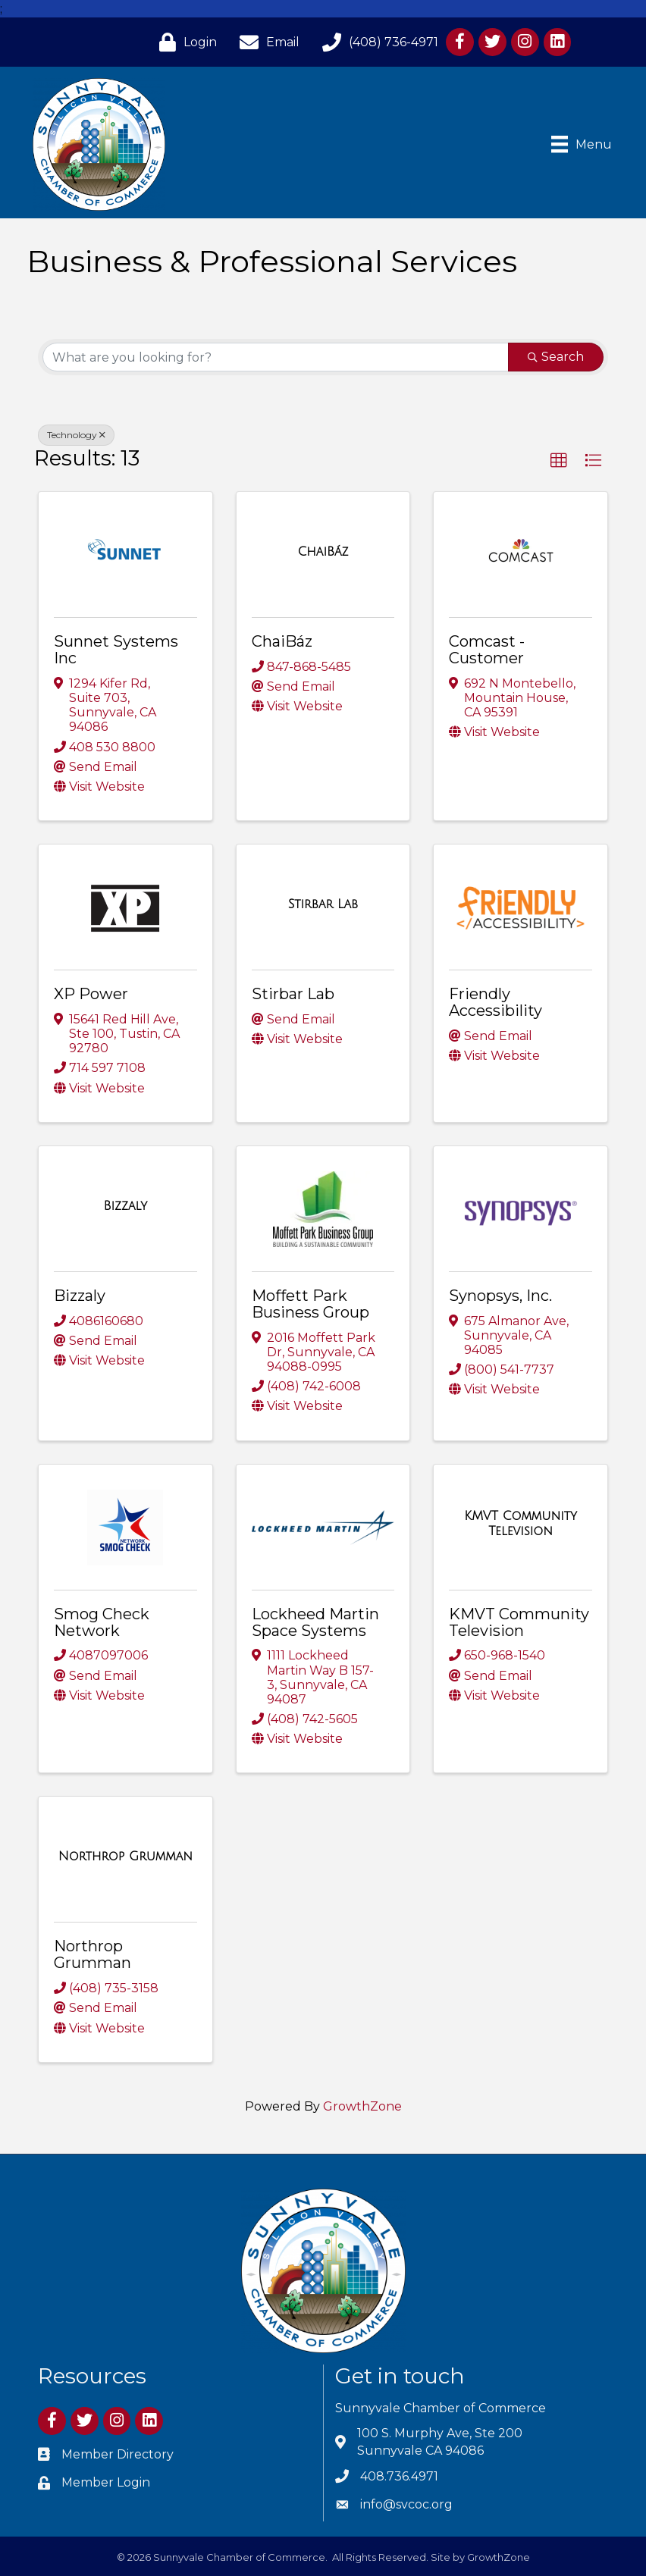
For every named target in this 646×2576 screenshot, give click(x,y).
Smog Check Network (101, 1622)
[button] (559, 461)
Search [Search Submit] (556, 356)
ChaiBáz (282, 641)
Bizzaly (79, 1295)
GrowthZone (362, 2106)
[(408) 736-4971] (376, 42)
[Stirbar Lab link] (323, 904)
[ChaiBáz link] (322, 551)
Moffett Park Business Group (310, 1303)
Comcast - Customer (487, 649)
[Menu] (581, 144)
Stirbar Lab (293, 994)
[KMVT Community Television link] (520, 1523)
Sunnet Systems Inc (116, 649)
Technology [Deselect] (76, 434)
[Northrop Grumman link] (125, 1856)
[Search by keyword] (275, 357)
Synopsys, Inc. (500, 1295)
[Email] (265, 42)
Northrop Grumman (92, 1954)
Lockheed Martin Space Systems (315, 1622)
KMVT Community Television (519, 1622)
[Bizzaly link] (125, 1206)
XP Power (91, 994)
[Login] (184, 42)
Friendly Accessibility (495, 1002)
